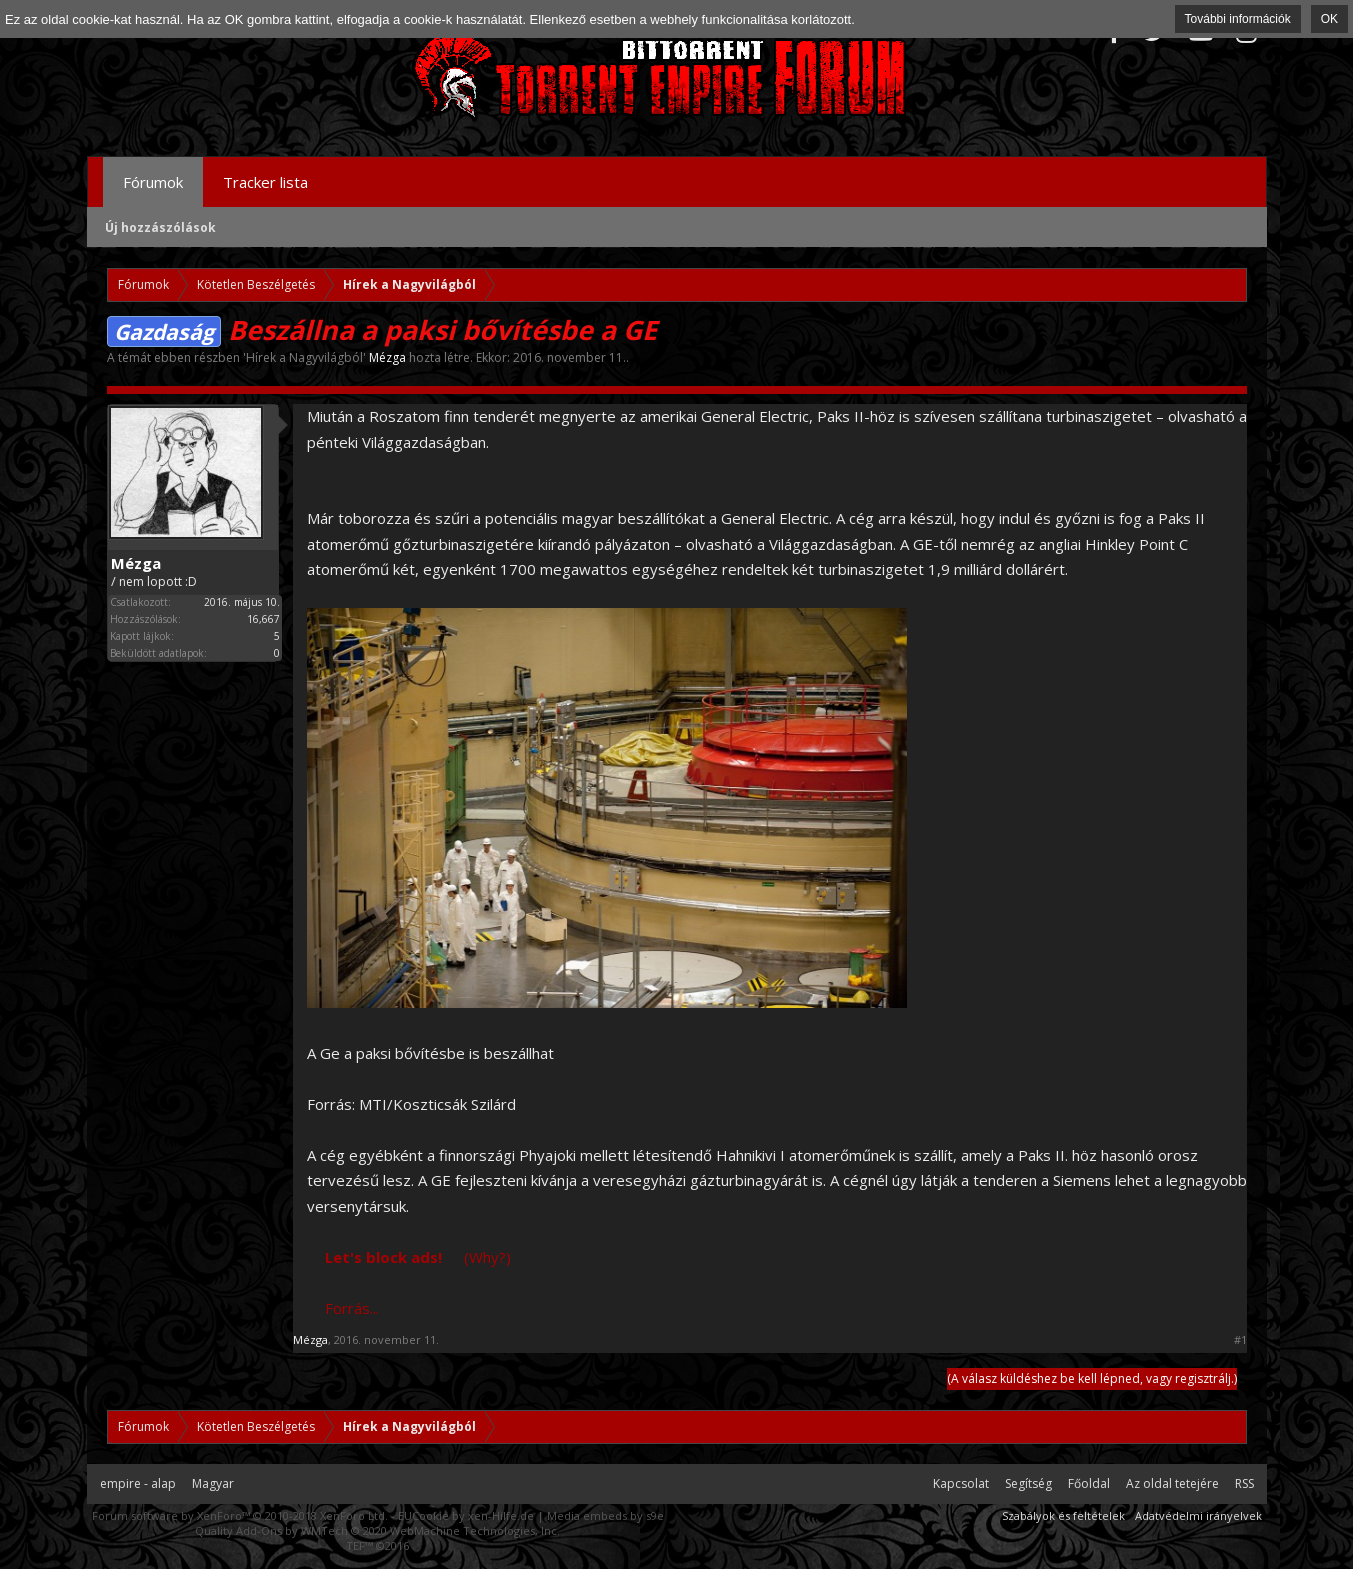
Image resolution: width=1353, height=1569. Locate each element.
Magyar (213, 1483)
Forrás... (352, 1308)
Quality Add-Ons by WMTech (377, 1530)
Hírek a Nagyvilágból (304, 357)
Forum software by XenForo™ (240, 1515)
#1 (1240, 1340)
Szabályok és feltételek (1063, 1515)
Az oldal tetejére (1172, 1483)
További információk (1238, 19)
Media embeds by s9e (605, 1515)
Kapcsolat (961, 1483)
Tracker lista (265, 182)
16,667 (263, 619)
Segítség (1028, 1483)
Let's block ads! (383, 1257)
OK (1329, 19)
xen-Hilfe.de (501, 1515)
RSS (1244, 1483)
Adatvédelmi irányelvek (1198, 1515)
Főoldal (1089, 1483)
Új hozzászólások (160, 227)
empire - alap (138, 1483)
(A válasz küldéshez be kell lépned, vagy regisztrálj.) (1092, 1378)
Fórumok (153, 182)
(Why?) (487, 1257)
